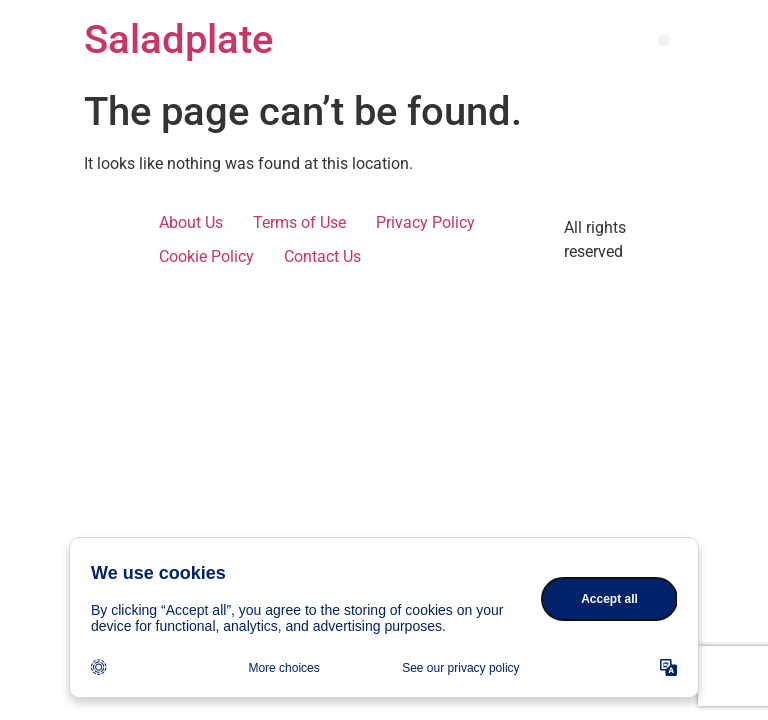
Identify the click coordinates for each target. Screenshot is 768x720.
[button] (663, 40)
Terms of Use (299, 222)
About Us (191, 222)
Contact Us (322, 256)
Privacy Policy (425, 222)
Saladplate (178, 39)
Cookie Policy (206, 256)
